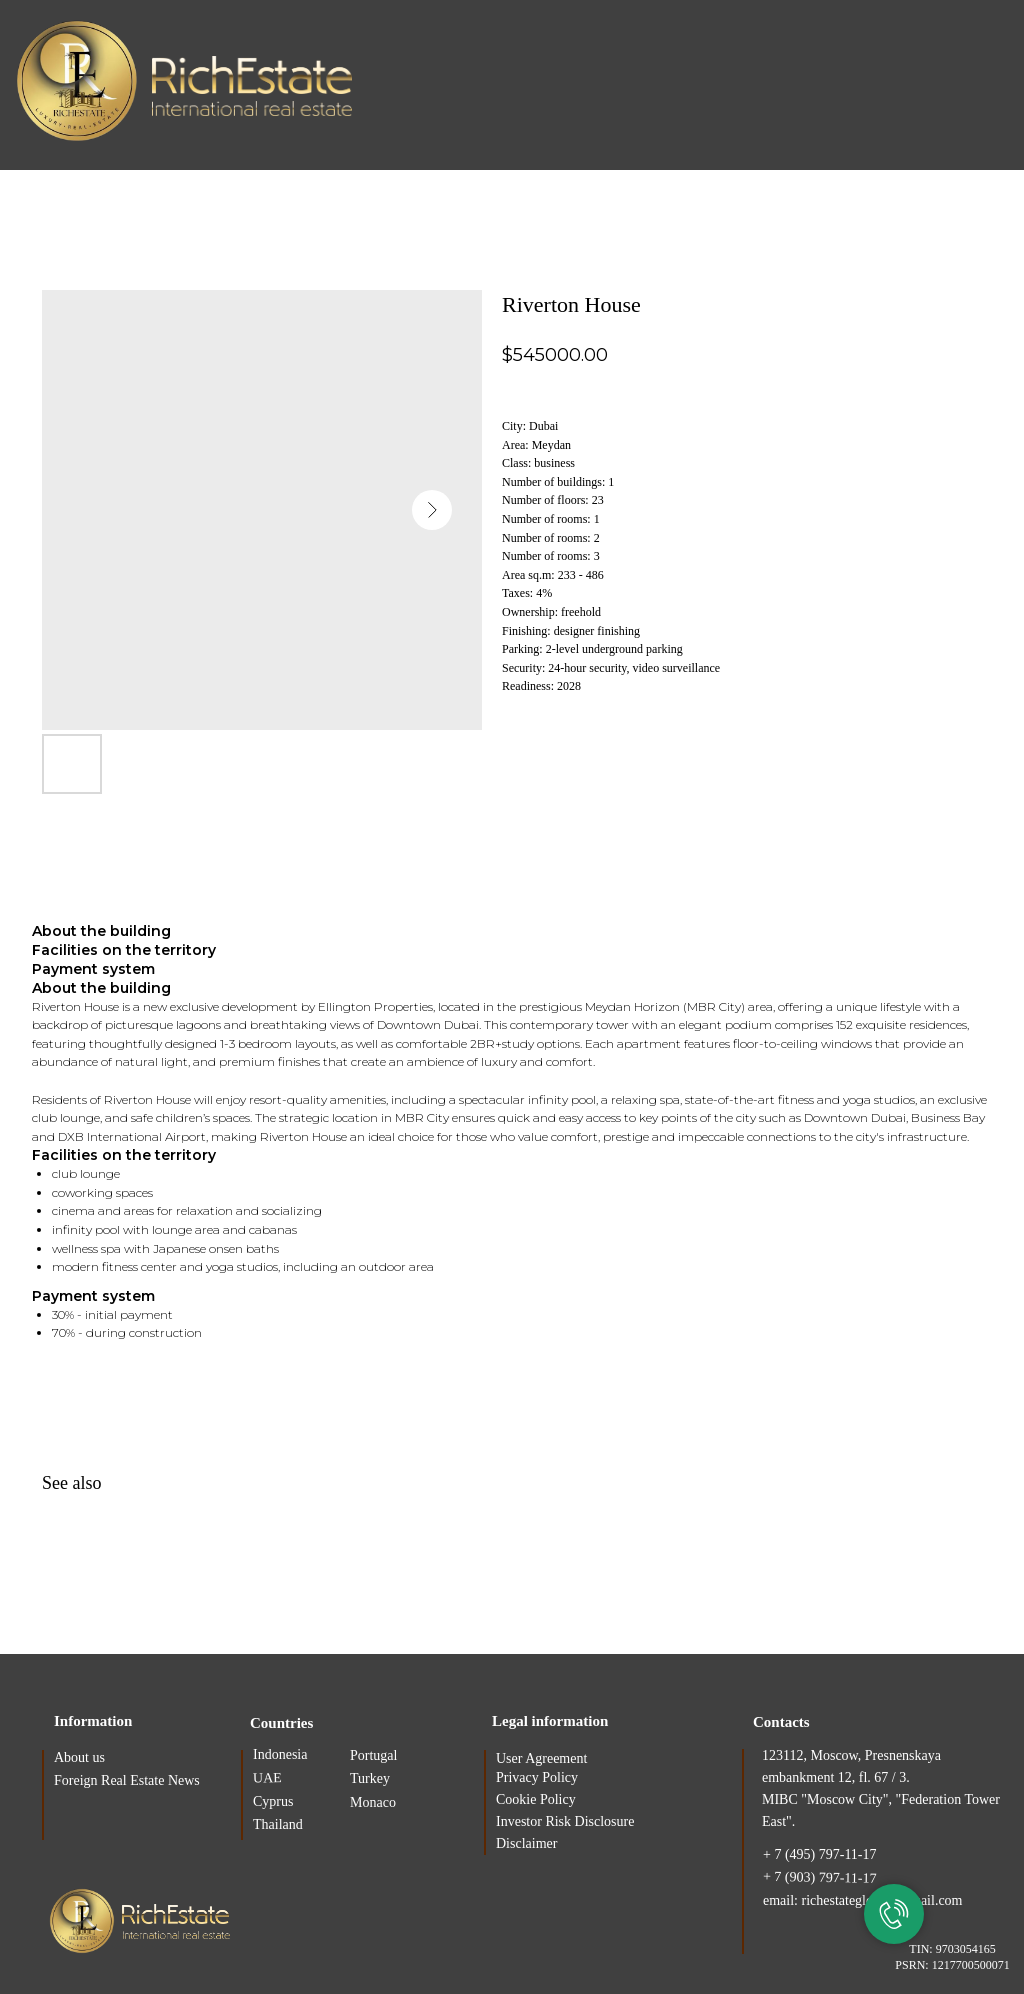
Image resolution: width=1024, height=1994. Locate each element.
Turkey (370, 1778)
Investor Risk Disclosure (565, 1821)
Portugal (373, 1755)
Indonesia (280, 1754)
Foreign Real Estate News (127, 1780)
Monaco (373, 1802)
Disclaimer (526, 1843)
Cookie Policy (536, 1799)
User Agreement (541, 1758)
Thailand (278, 1824)
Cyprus (273, 1801)
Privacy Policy (537, 1777)
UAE (267, 1778)
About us (79, 1757)
